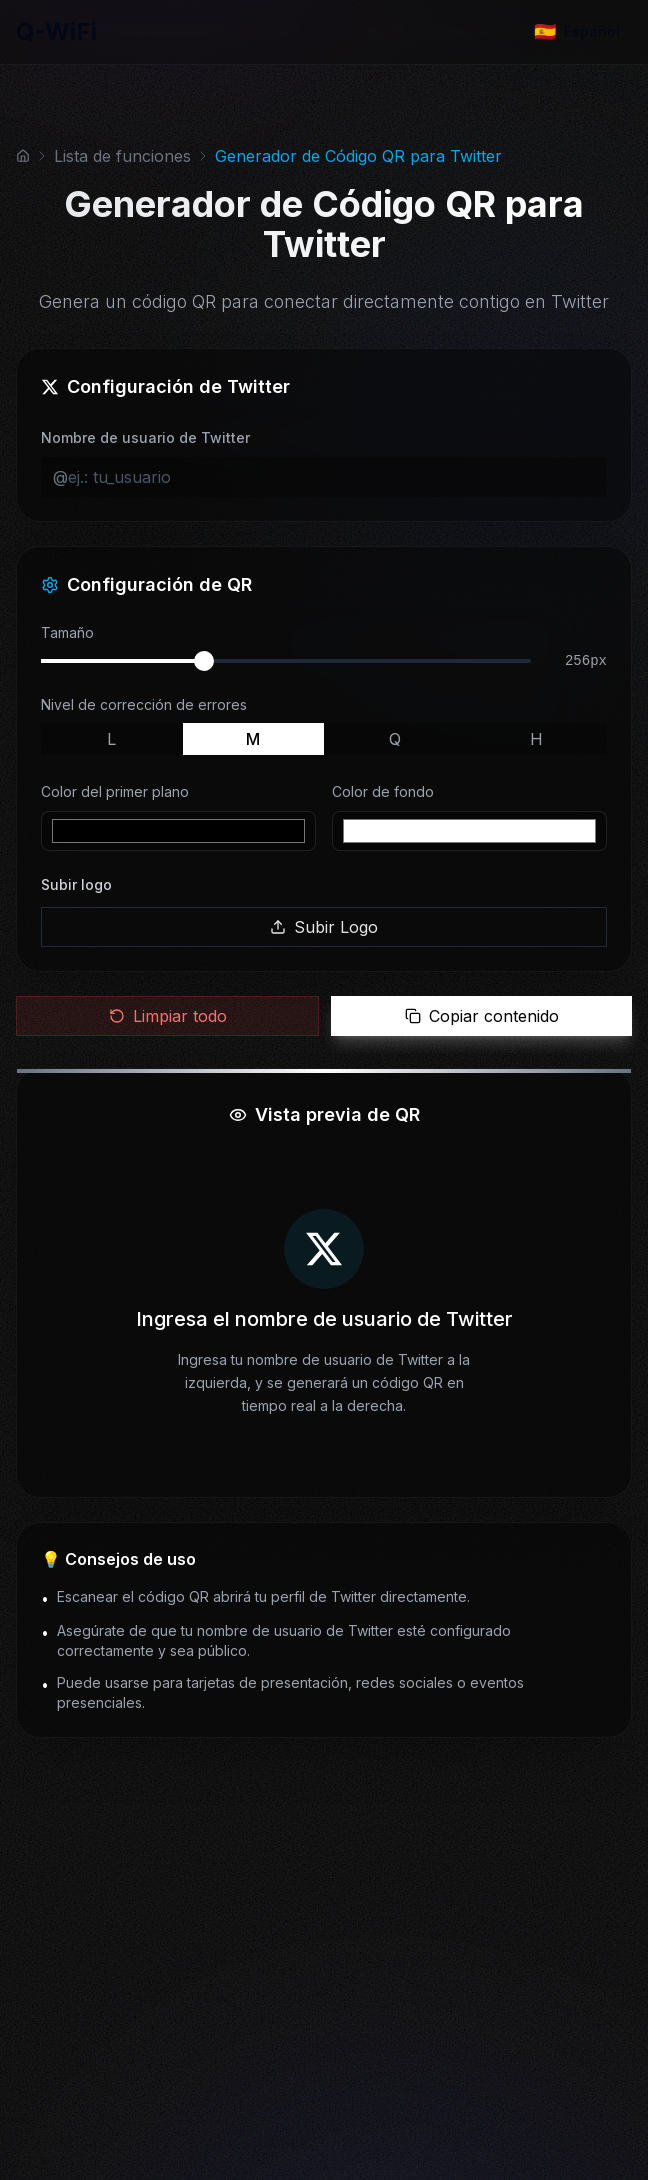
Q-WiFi (56, 31)
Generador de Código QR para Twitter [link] (358, 156)
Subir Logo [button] (324, 927)
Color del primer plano (115, 791)
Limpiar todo (168, 1016)
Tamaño (67, 632)
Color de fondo (383, 791)
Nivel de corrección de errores (144, 704)
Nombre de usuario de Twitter (145, 437)
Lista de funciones (122, 156)
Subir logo (76, 884)
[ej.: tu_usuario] (331, 477)
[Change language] (577, 32)
